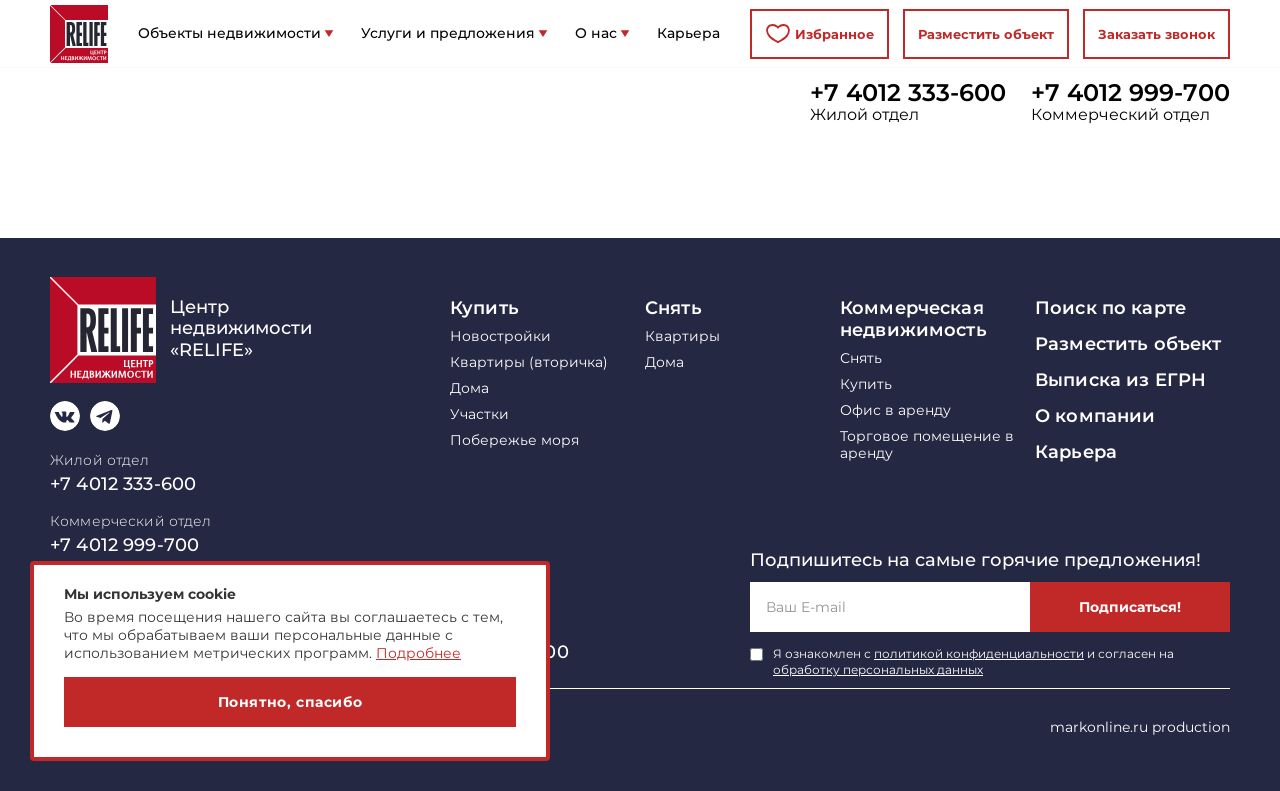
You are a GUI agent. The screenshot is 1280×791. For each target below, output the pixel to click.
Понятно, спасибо (290, 702)
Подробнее (418, 653)
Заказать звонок (1156, 34)
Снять (673, 308)
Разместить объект (986, 34)
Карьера (1076, 452)
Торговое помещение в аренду (927, 445)
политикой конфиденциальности (979, 653)
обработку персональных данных (878, 669)
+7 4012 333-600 (908, 93)
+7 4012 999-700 (1130, 93)
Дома (469, 388)
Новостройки (500, 336)
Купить (484, 308)
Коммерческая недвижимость (913, 319)
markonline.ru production (1140, 727)
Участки (479, 414)
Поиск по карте (1110, 308)
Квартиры (682, 336)
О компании (1095, 416)
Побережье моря (514, 440)
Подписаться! (1130, 607)
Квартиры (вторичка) (529, 362)
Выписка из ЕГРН (1120, 380)
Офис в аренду (895, 410)
